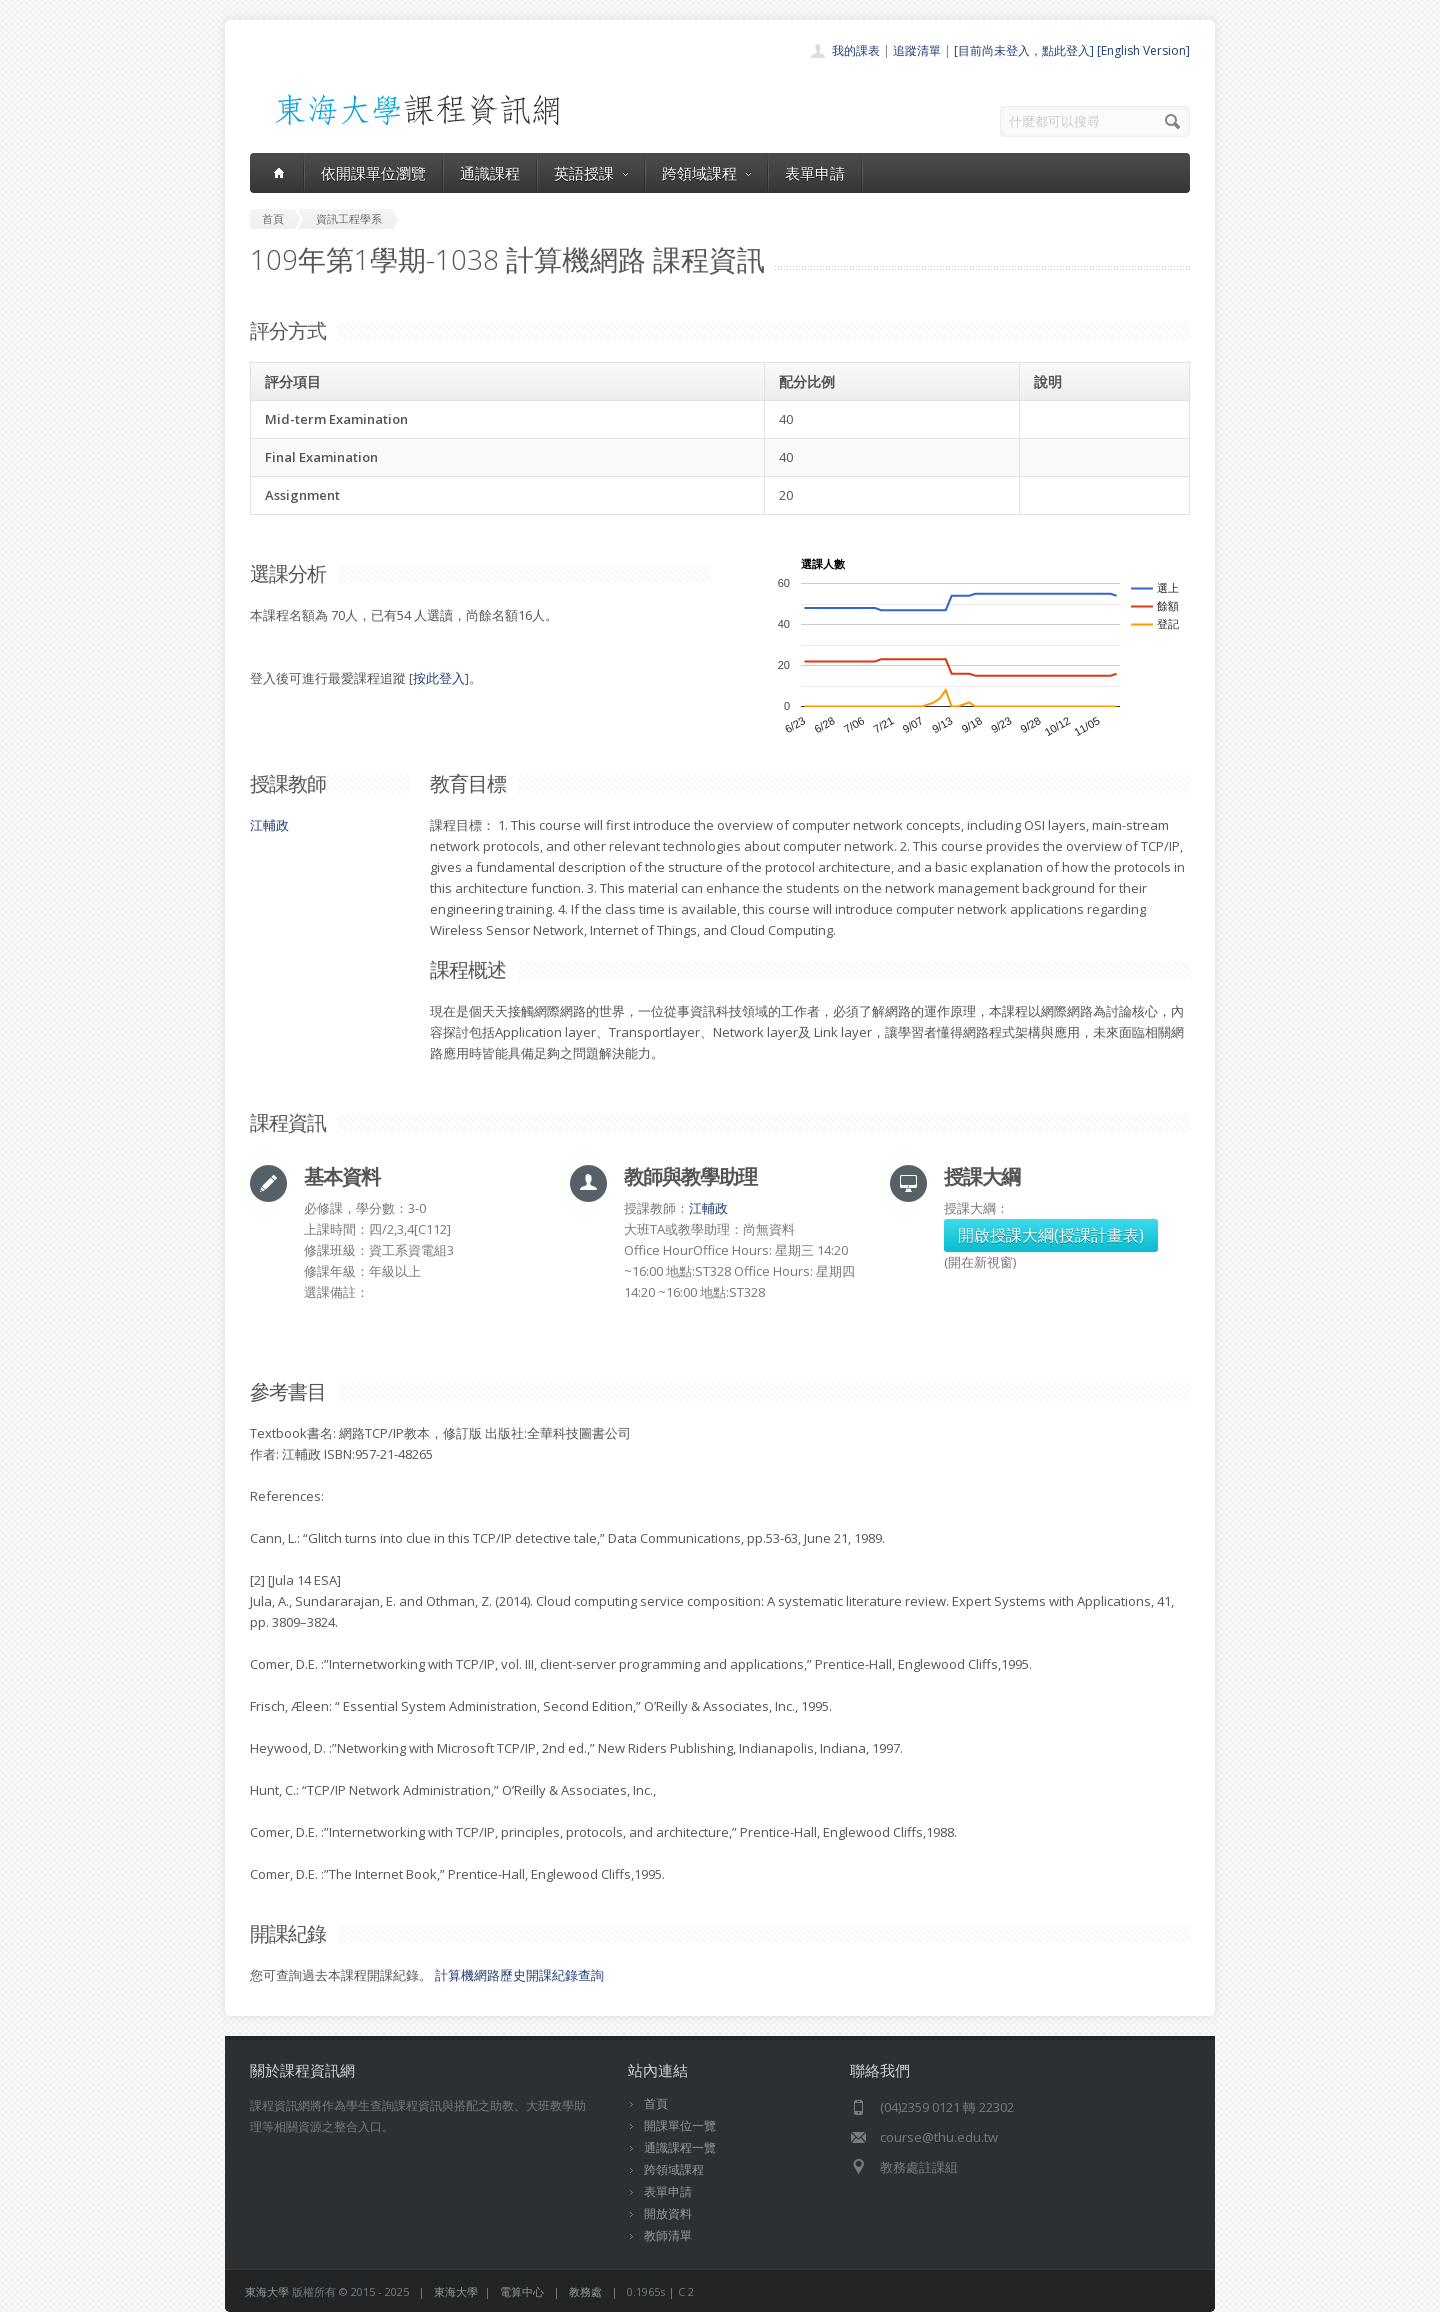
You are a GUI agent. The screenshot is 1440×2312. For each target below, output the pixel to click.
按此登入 (439, 678)
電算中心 (522, 2291)
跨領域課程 (706, 173)
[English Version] (1143, 50)
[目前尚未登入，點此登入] (1024, 50)
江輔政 (269, 825)
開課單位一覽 (680, 2125)
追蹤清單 (917, 50)
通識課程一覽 (680, 2147)
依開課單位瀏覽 (373, 173)
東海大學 (267, 2291)
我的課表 (856, 50)
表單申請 (815, 173)
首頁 (656, 2103)
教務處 (585, 2291)
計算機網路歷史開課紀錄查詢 (519, 1975)
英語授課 (591, 173)
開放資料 (668, 2213)
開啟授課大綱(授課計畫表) (1051, 1235)
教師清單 (668, 2235)
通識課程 (490, 173)
